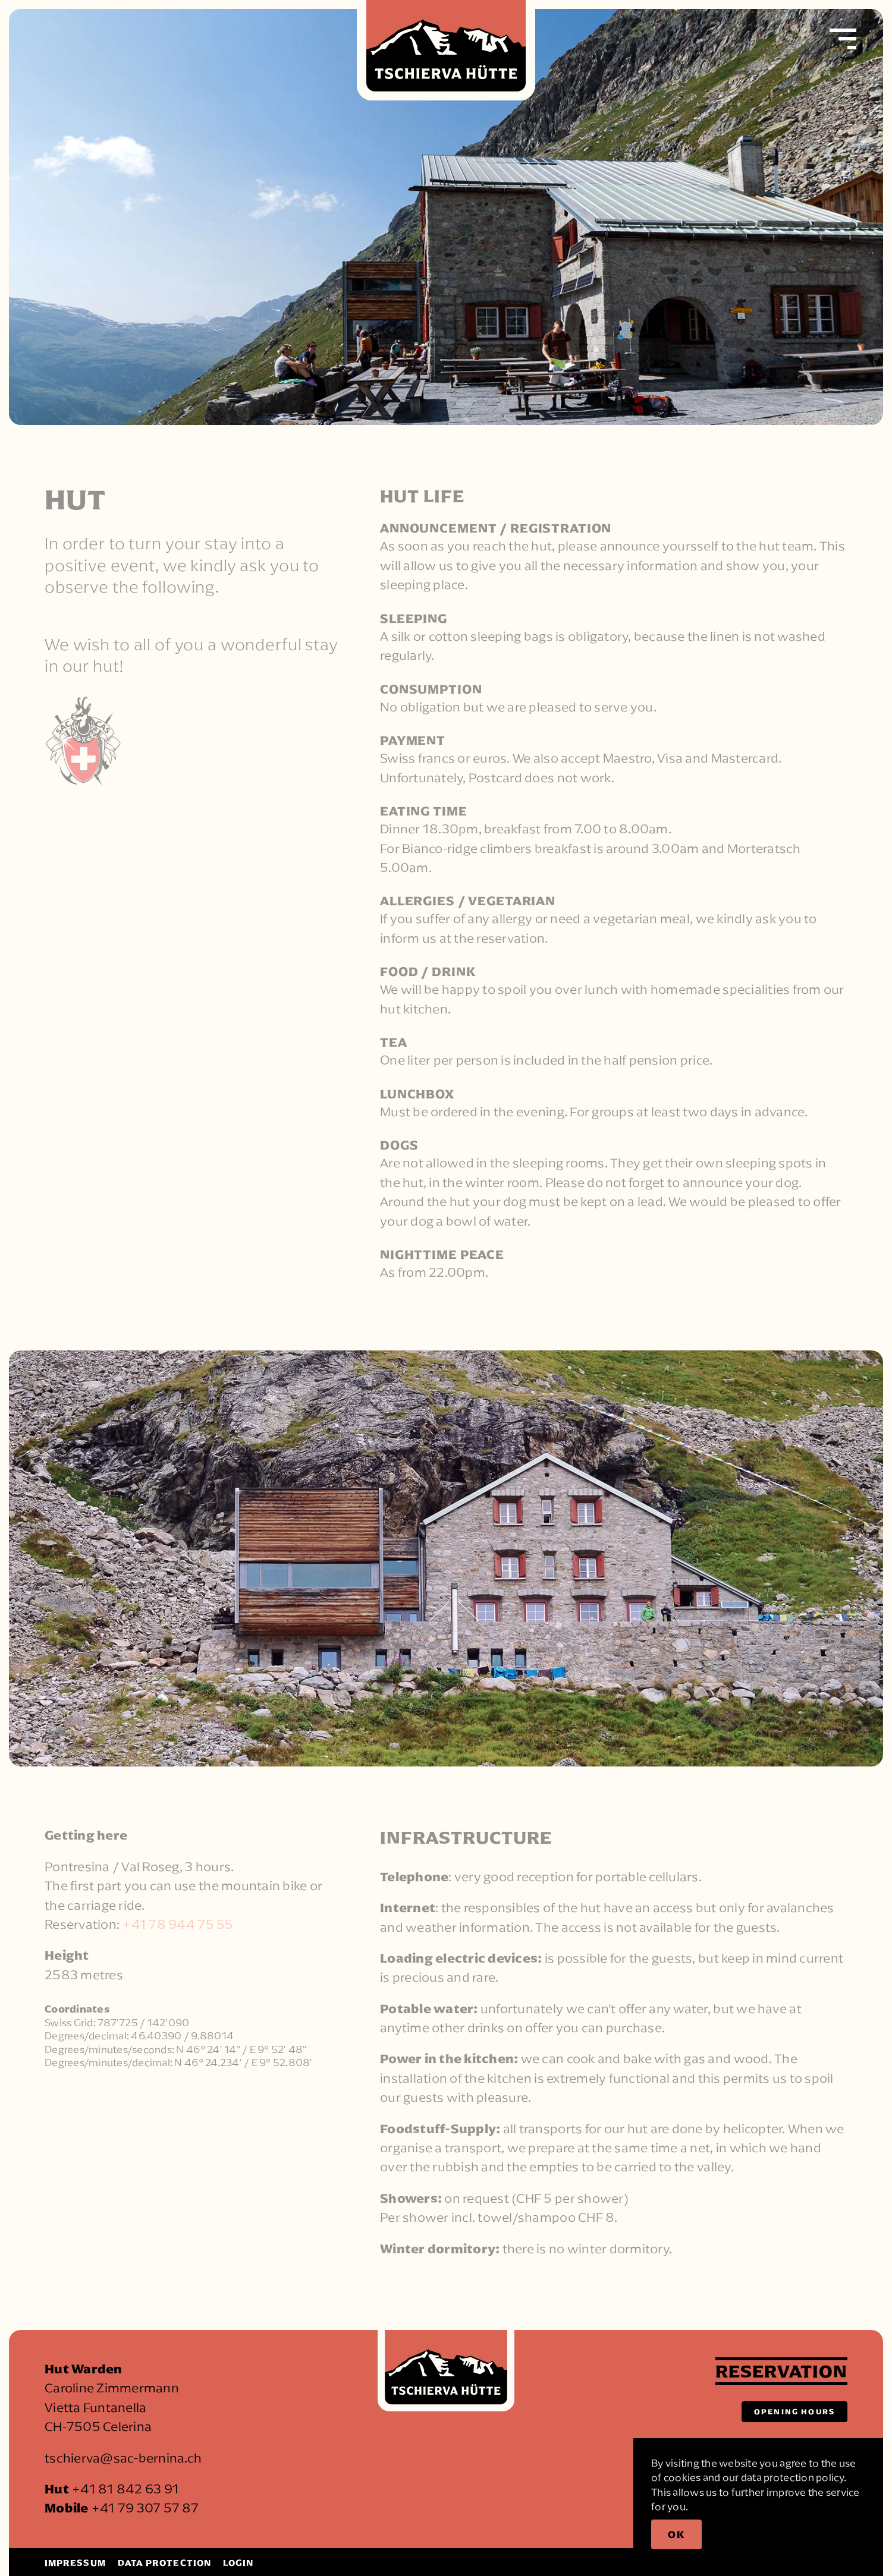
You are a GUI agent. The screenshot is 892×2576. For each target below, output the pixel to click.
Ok (676, 2534)
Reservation (781, 2371)
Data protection (164, 2562)
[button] (843, 38)
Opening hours (794, 2411)
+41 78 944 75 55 (177, 1924)
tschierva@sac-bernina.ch (123, 2458)
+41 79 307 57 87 (145, 2508)
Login (238, 2562)
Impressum (75, 2562)
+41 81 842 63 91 (125, 2489)
